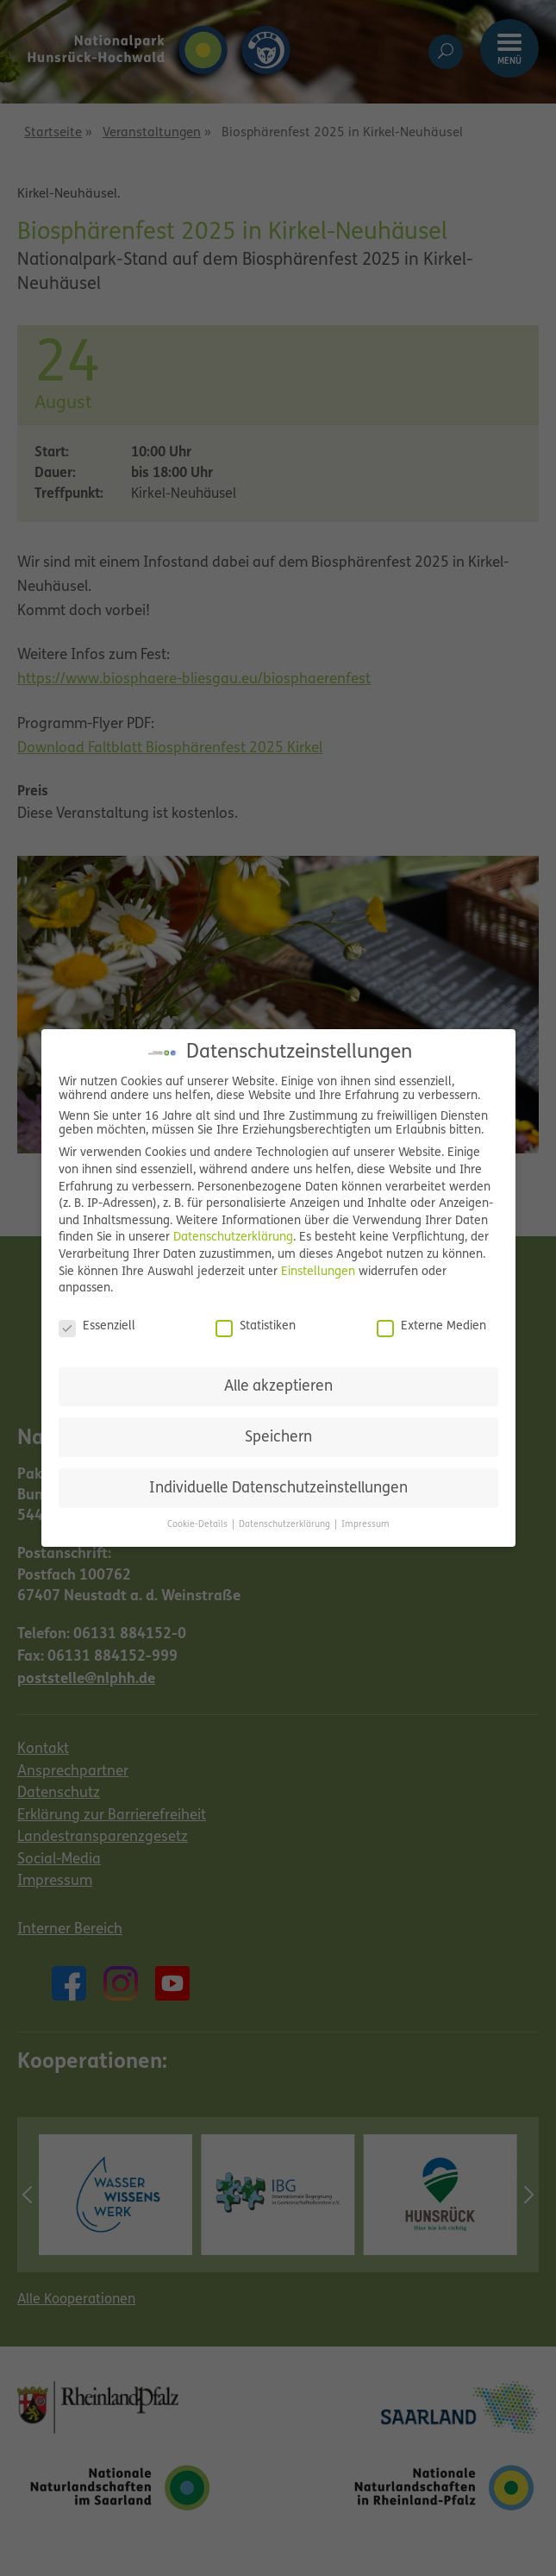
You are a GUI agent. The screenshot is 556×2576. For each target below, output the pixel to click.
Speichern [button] (278, 1437)
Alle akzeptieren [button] (278, 1386)
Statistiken (256, 1327)
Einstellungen (318, 1272)
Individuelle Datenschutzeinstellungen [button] (278, 1488)
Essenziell (97, 1327)
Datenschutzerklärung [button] (286, 1525)
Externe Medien (431, 1327)
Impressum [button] (365, 1525)
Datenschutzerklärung (233, 1237)
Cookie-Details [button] (198, 1525)
